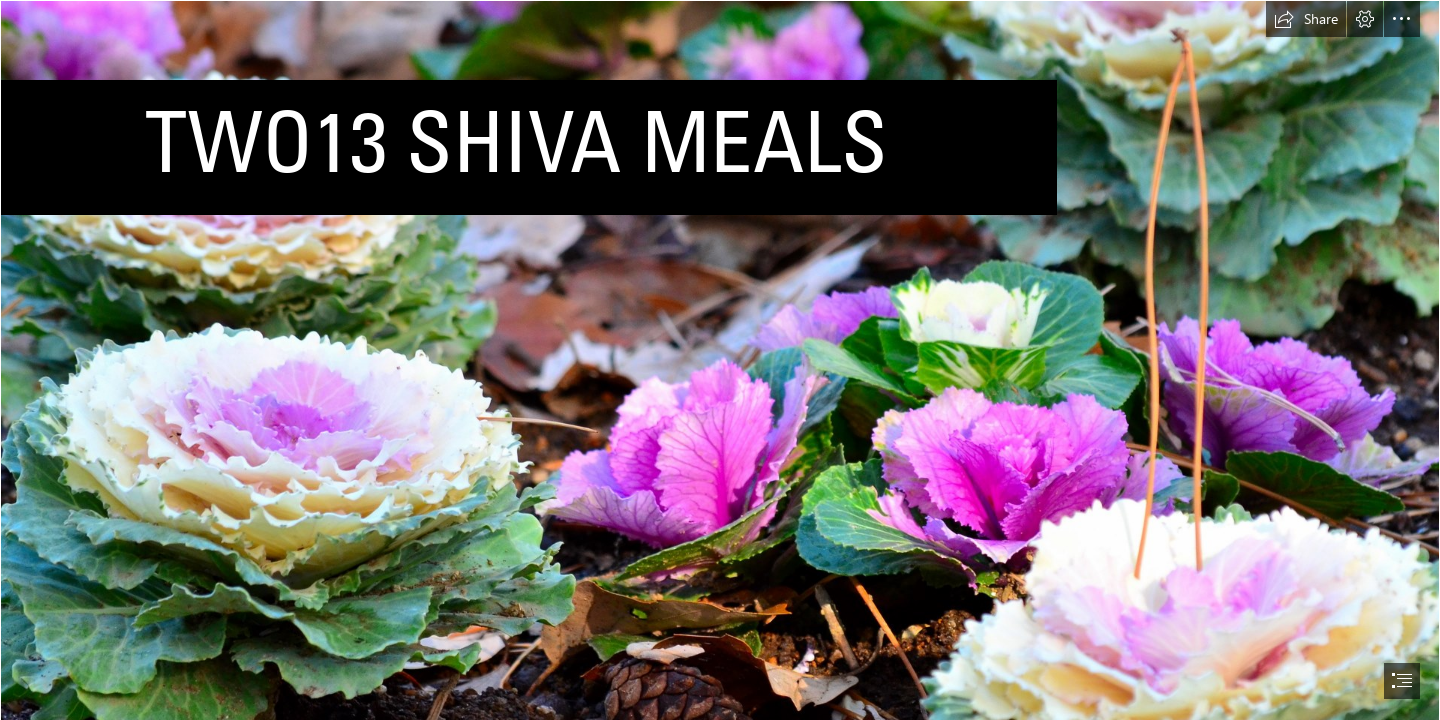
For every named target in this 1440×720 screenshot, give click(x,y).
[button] (1306, 19)
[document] (720, 360)
